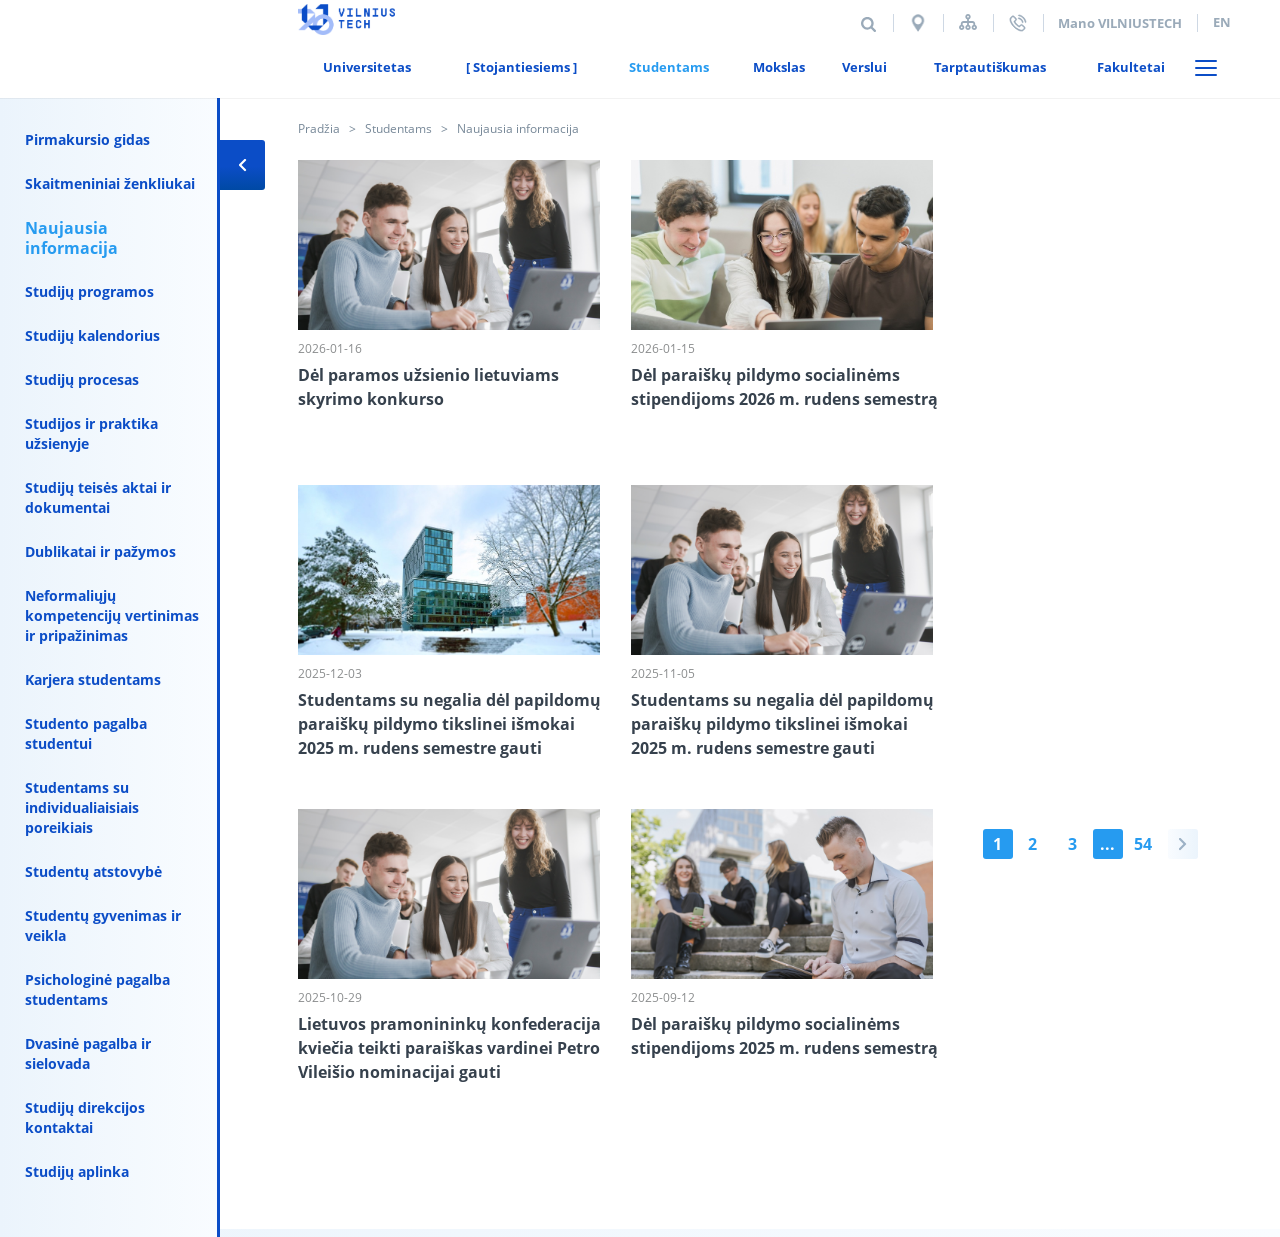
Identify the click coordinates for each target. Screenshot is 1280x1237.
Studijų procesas (82, 379)
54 (476, 845)
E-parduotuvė (681, 1030)
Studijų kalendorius (92, 335)
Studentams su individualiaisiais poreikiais (82, 807)
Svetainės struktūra (968, 22)
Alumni (583, 1030)
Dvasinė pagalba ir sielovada (88, 1053)
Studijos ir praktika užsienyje (91, 433)
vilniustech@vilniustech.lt (584, 1122)
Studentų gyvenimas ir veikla (103, 925)
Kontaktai (331, 1030)
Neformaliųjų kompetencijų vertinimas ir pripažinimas (112, 615)
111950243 (510, 1142)
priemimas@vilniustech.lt (707, 1102)
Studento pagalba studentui (86, 733)
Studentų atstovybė (93, 871)
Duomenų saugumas (461, 1030)
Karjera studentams (93, 679)
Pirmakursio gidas (87, 139)
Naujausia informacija (71, 238)
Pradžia (319, 128)
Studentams (398, 128)
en (1222, 22)
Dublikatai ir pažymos (100, 551)
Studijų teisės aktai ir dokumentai (98, 497)
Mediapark (1203, 1101)
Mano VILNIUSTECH (1120, 23)
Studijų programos (89, 291)
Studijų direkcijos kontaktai (85, 1117)
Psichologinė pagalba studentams (97, 989)
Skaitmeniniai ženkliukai (110, 183)
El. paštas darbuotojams (832, 1030)
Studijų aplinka (77, 1171)
